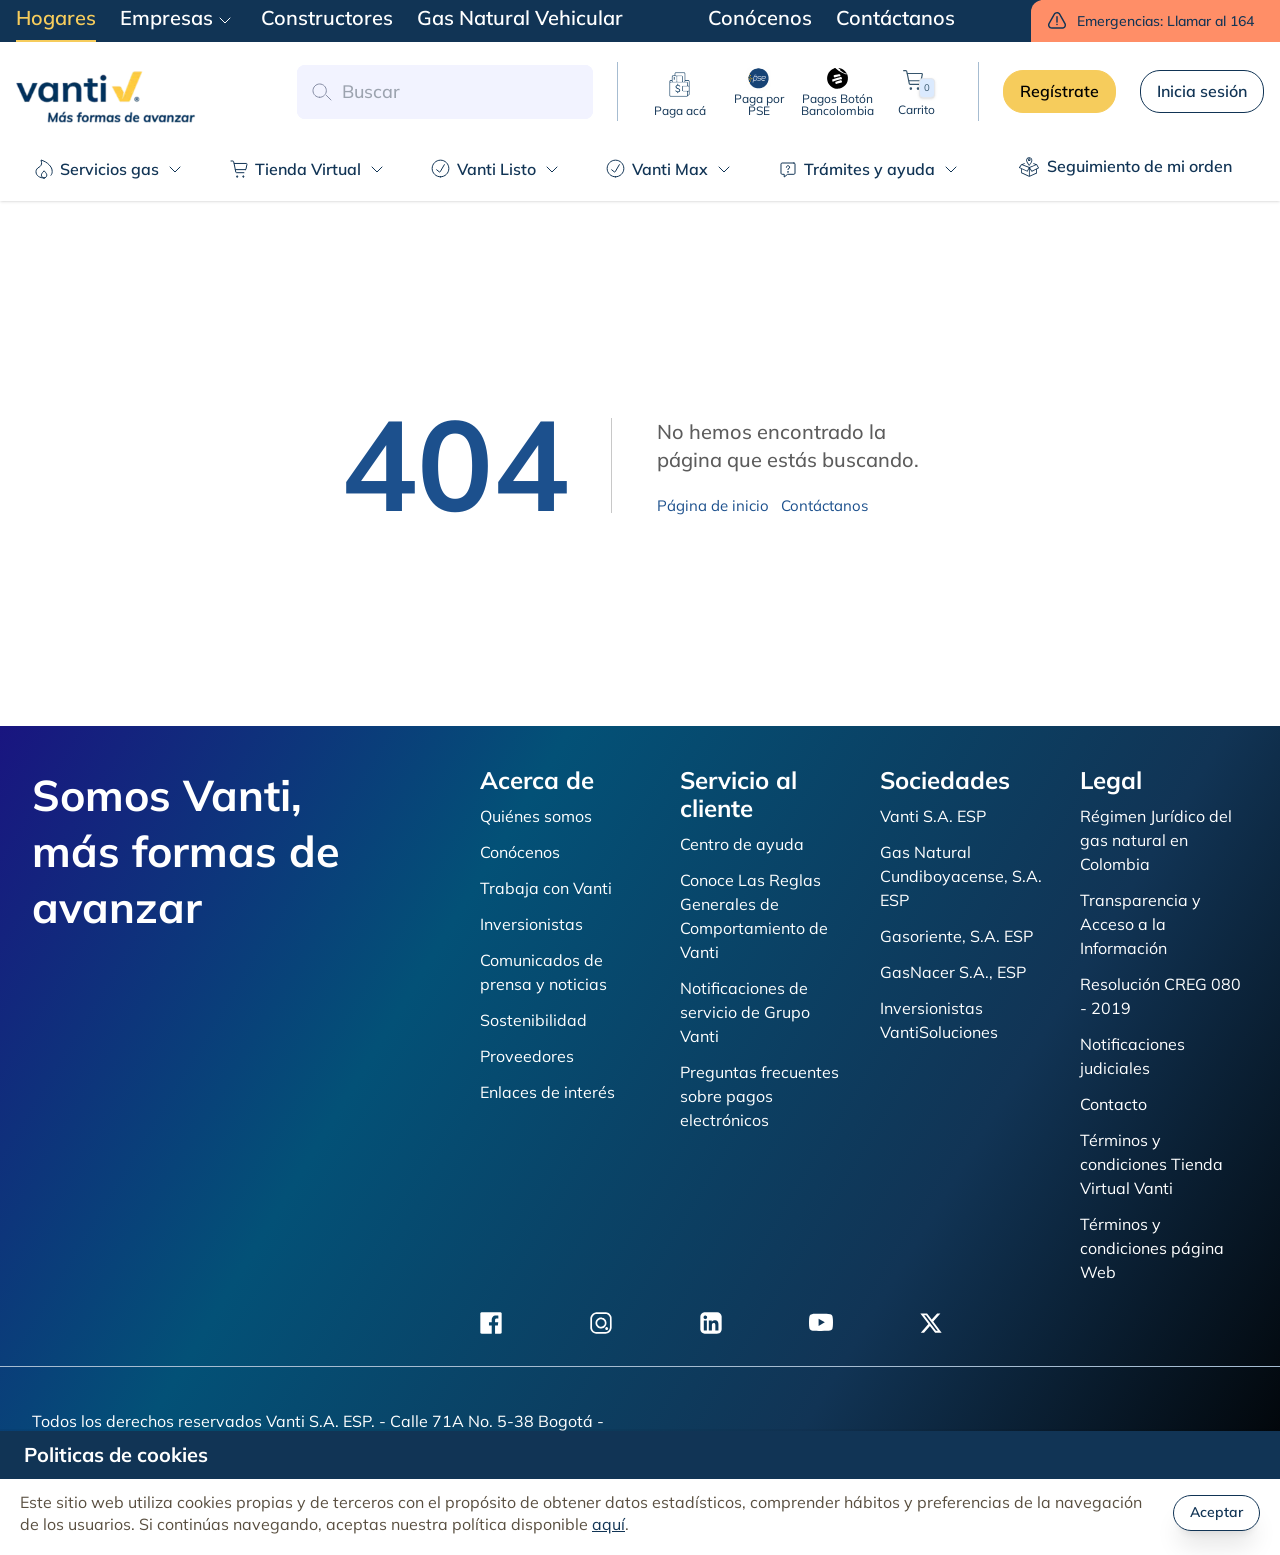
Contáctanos (824, 505)
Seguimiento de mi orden (1125, 166)
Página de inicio (713, 505)
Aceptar (1216, 1512)
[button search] (321, 92)
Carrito (916, 91)
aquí (608, 1524)
